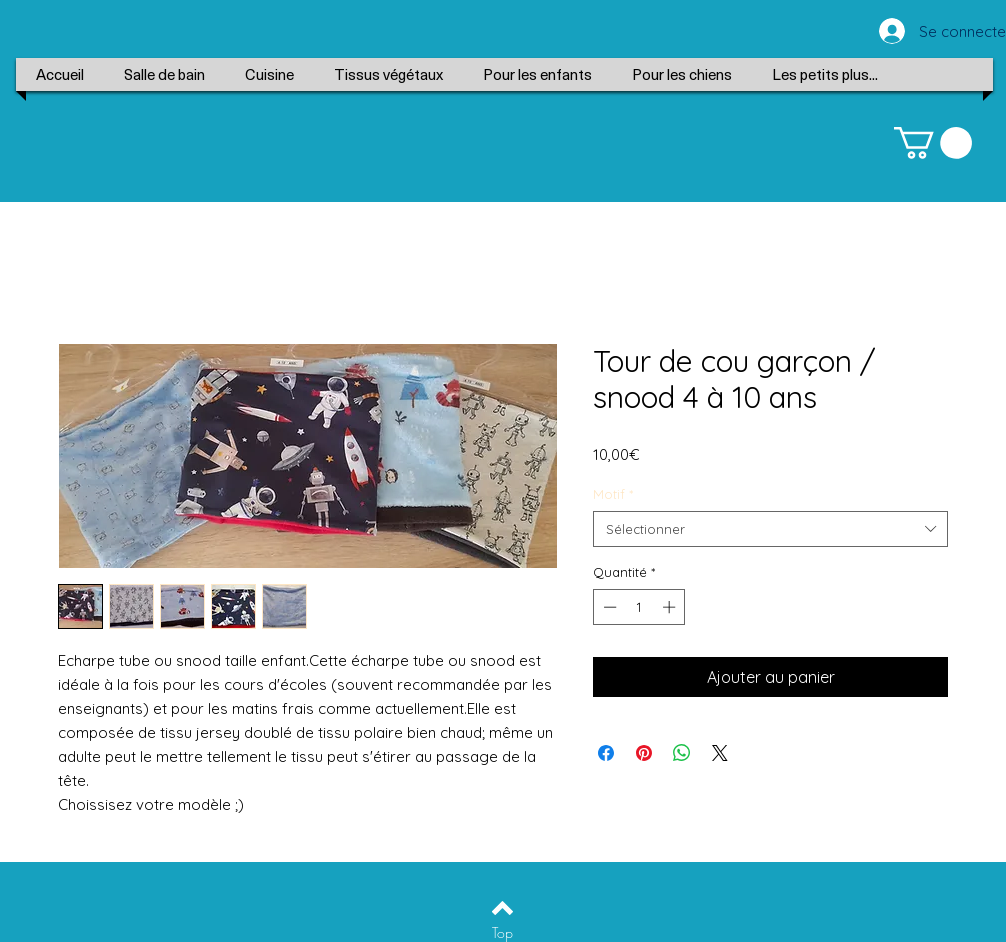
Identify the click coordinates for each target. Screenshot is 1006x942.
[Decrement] (608, 607)
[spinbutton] (639, 607)
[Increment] (671, 607)
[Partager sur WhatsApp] (682, 753)
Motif (613, 494)
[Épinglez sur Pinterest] (644, 753)
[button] (933, 143)
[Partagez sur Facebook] (606, 753)
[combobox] (770, 529)
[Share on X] (720, 753)
